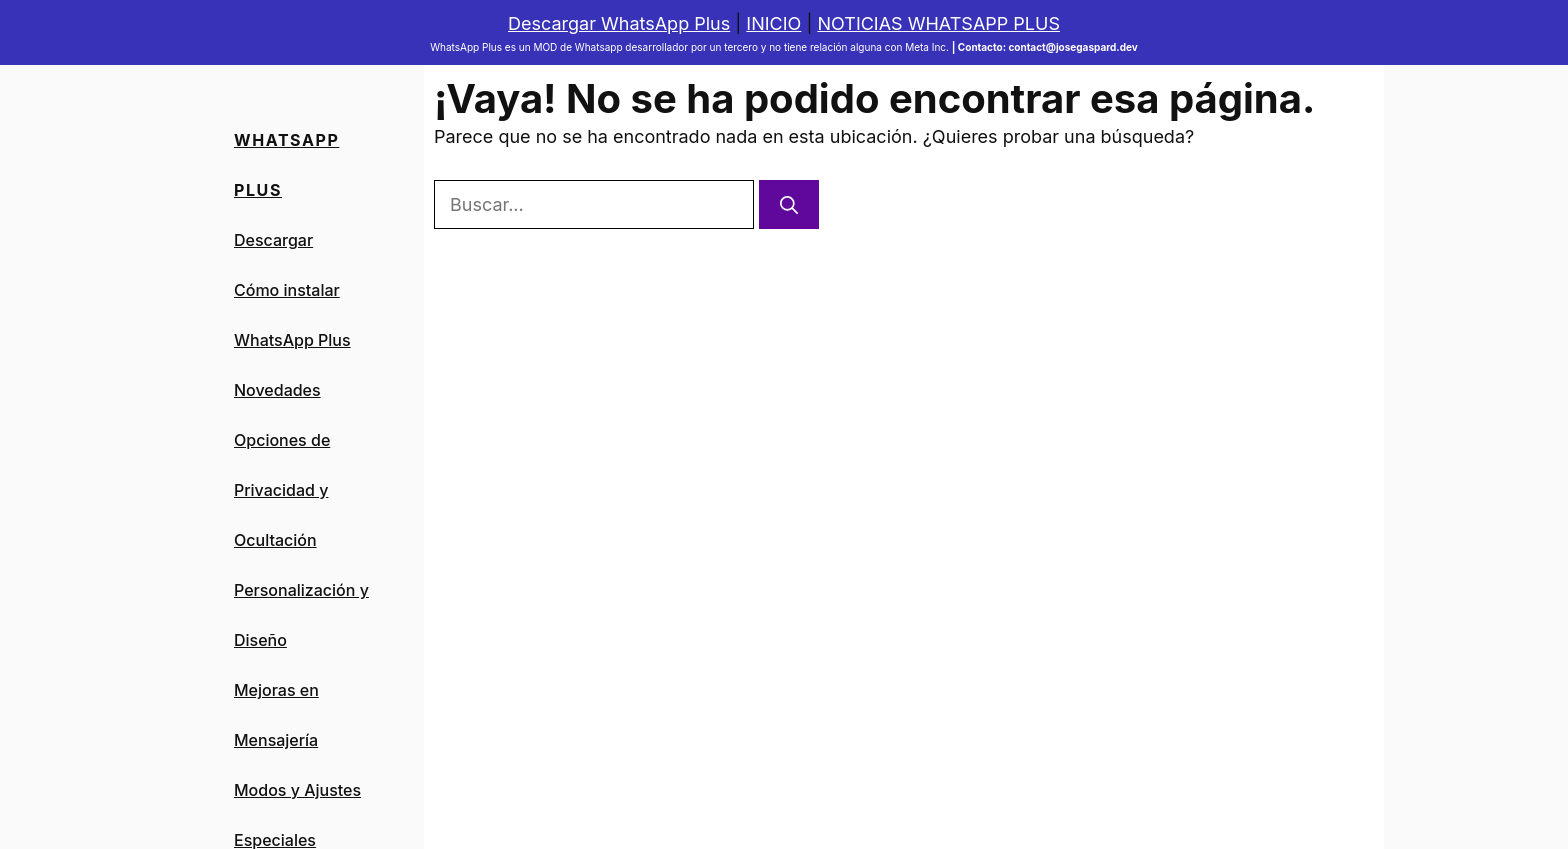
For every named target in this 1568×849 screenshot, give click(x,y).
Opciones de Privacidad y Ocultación (282, 490)
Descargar (273, 240)
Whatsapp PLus (286, 165)
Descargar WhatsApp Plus (619, 23)
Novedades (277, 390)
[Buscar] (789, 204)
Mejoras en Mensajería (276, 715)
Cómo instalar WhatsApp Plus (292, 315)
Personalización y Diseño (301, 615)
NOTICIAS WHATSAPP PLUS (938, 23)
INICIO (773, 23)
